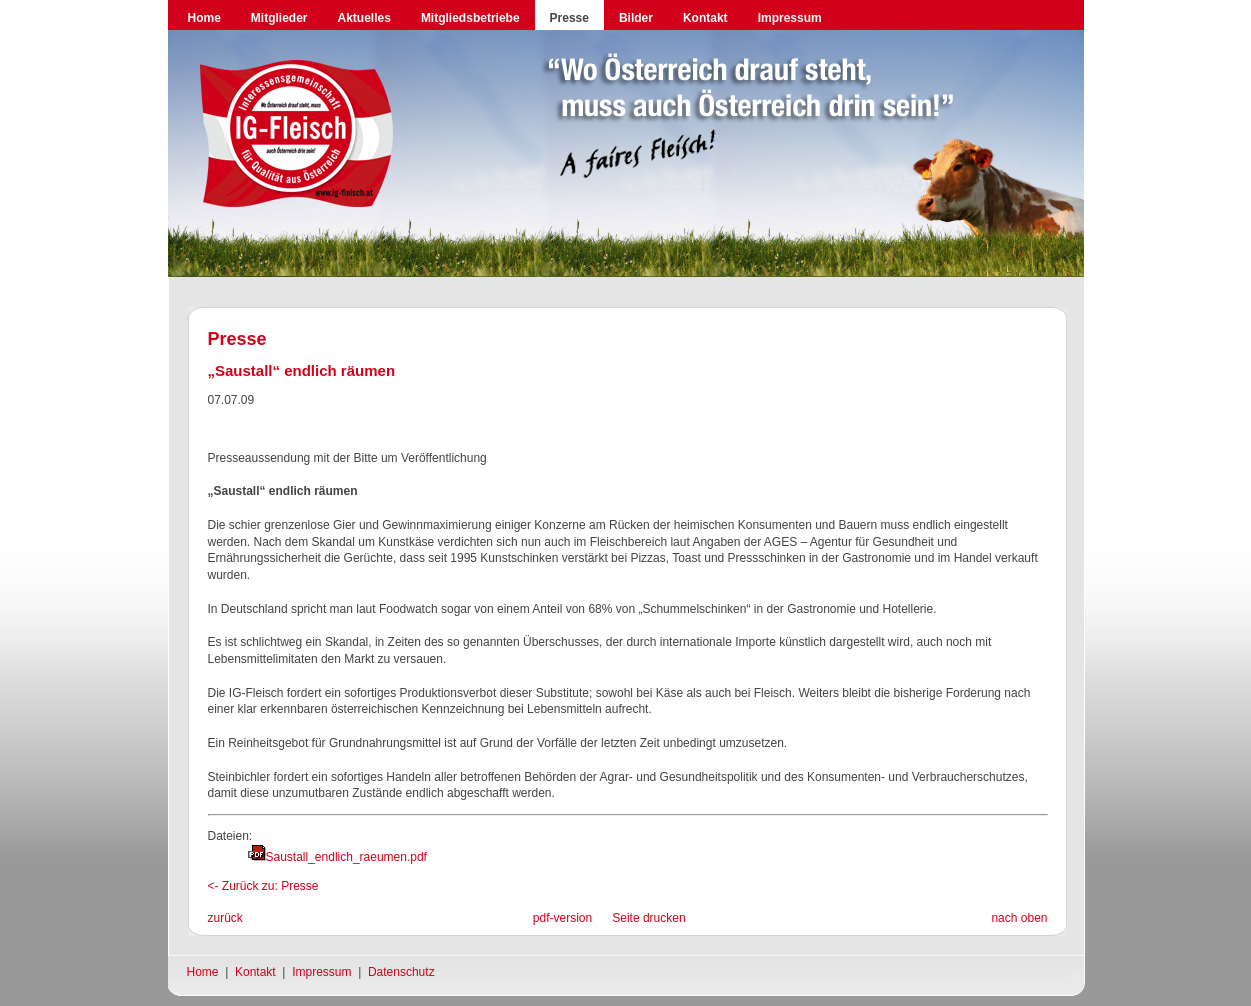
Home (204, 18)
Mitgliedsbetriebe (470, 18)
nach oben (1019, 918)
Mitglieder (279, 18)
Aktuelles (364, 18)
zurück (225, 918)
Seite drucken (648, 918)
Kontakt (705, 18)
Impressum (790, 18)
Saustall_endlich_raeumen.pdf (346, 857)
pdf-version (562, 918)
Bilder (636, 18)
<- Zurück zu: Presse (263, 886)
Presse (569, 18)
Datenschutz (401, 972)
